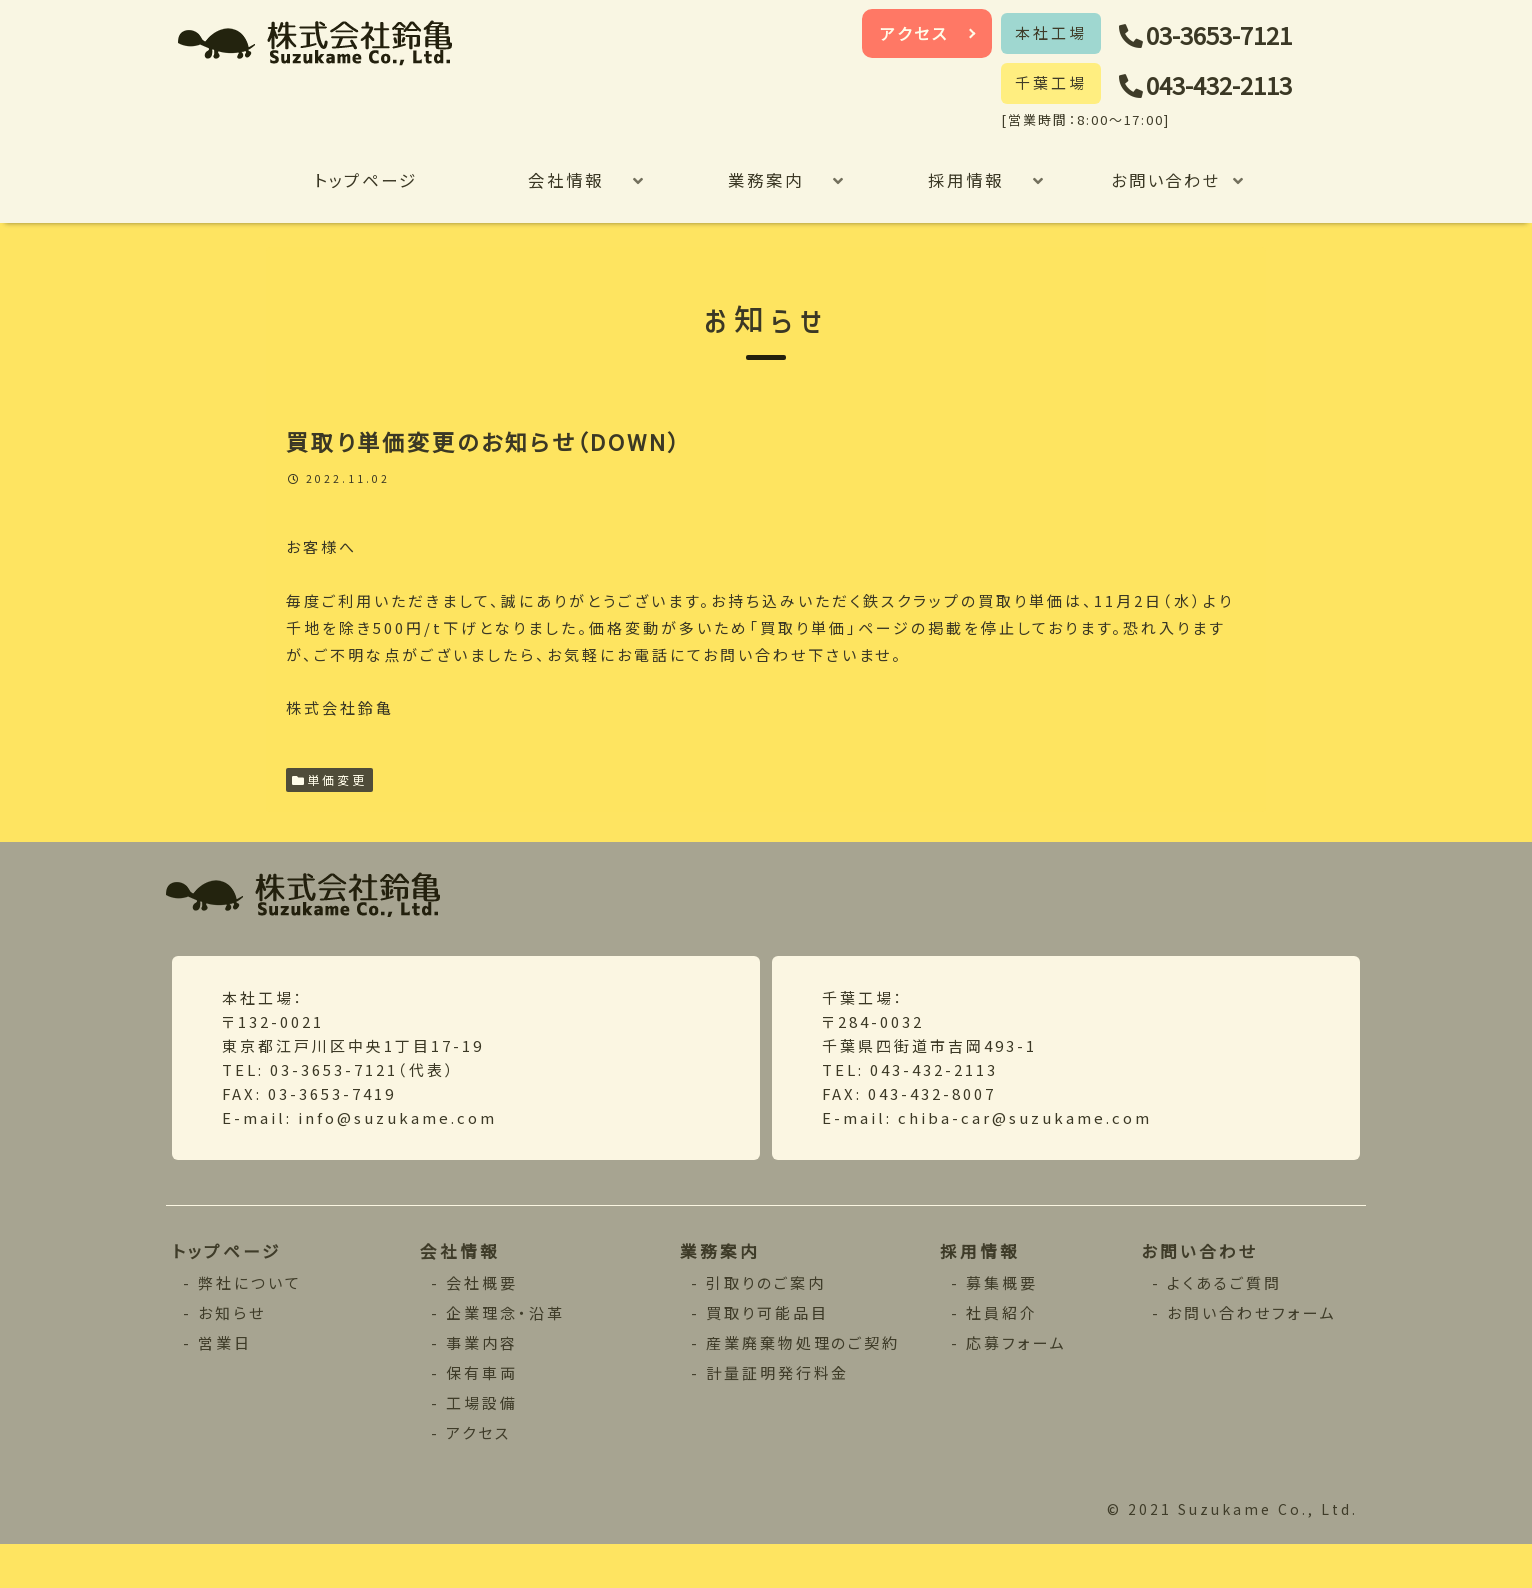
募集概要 (1003, 1323)
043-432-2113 (1232, 85)
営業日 (226, 1383)
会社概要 (482, 1323)
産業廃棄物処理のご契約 (804, 1383)
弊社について (251, 1323)
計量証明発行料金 (779, 1413)
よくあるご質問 (1226, 1323)
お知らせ (233, 1353)
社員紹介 (1003, 1353)
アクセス (915, 33)
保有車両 (482, 1413)
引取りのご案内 (766, 1323)
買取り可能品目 (768, 1353)
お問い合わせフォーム (1254, 1353)
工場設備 (482, 1443)
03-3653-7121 (1232, 35)
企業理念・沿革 (506, 1353)
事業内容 (482, 1383)
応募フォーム (1018, 1383)
